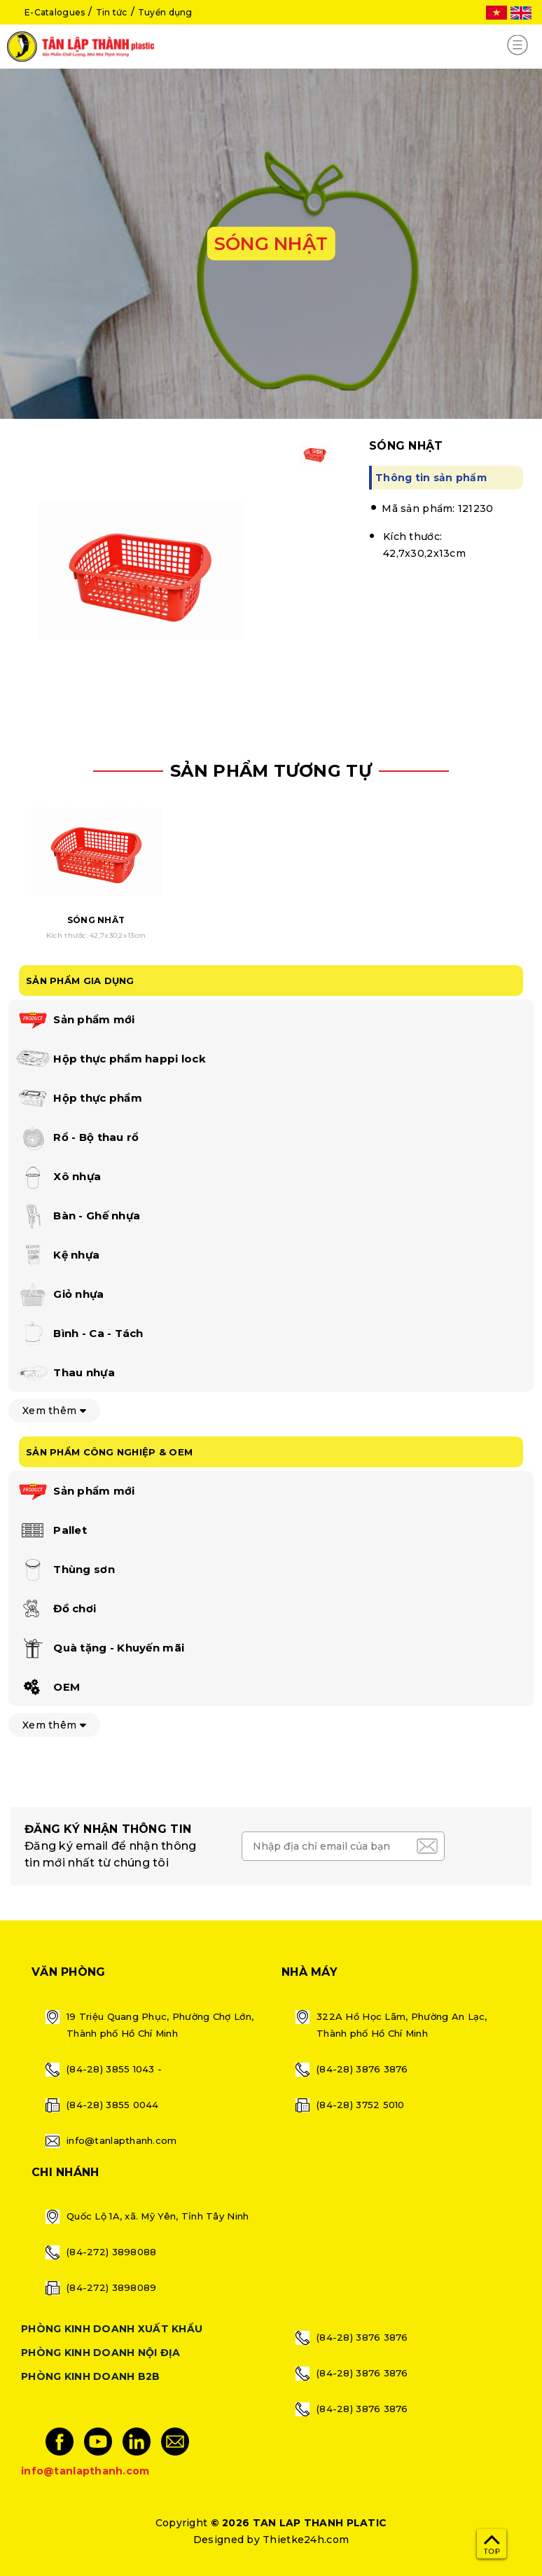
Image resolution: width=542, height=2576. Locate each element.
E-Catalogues (55, 12)
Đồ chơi (55, 1609)
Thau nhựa (65, 1373)
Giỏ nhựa (59, 1295)
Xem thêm (54, 1410)
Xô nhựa (58, 1177)
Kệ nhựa (57, 1256)
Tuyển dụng (165, 12)
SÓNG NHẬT (96, 920)
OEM (47, 1688)
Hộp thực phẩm (78, 1099)
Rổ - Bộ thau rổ (77, 1138)
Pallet (51, 1531)
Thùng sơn (65, 1570)
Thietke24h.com (306, 2539)
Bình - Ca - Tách (79, 1334)
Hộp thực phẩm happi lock (110, 1060)
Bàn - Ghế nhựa (77, 1217)
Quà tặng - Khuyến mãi (99, 1649)
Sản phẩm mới (75, 1020)
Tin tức (111, 12)
